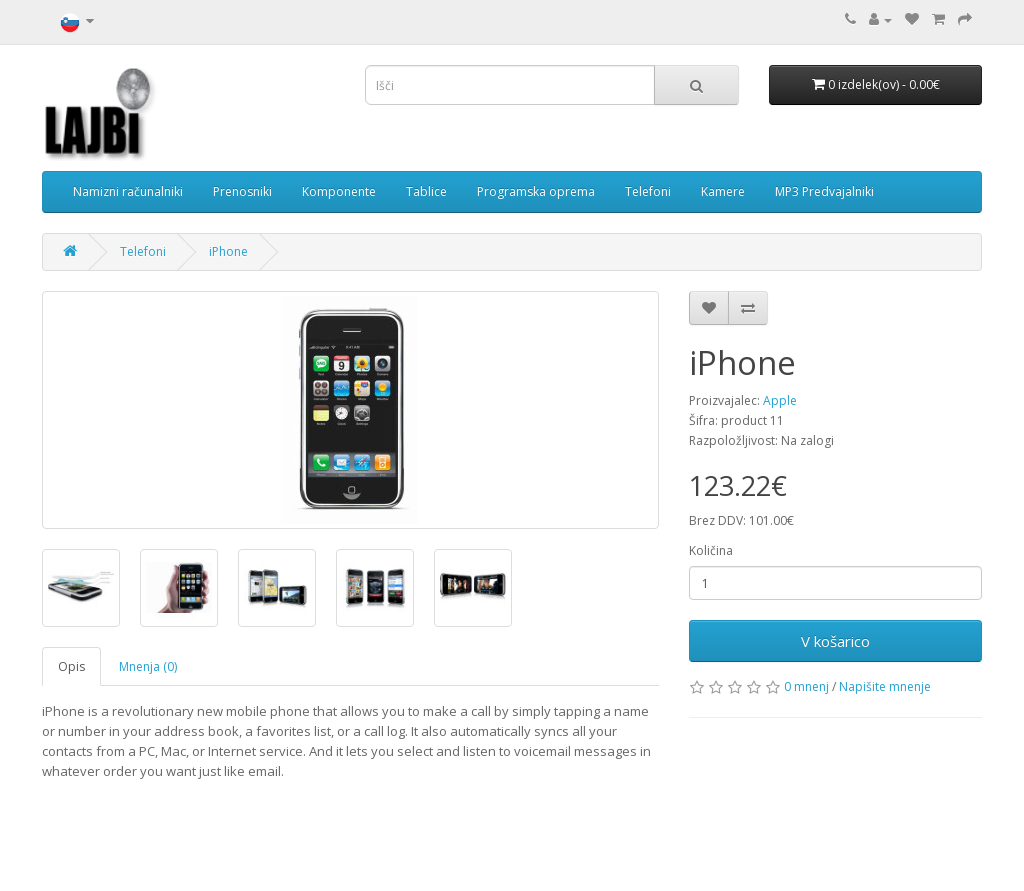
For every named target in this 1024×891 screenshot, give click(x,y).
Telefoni (648, 191)
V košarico (835, 641)
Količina (711, 550)
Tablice (426, 191)
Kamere (723, 191)
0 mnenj (806, 686)
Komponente (339, 191)
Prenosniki (242, 191)
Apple (780, 400)
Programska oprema (536, 191)
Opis (71, 666)
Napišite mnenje (885, 686)
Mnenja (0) (148, 666)
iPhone (228, 251)
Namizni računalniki (128, 191)
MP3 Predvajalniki (824, 191)
